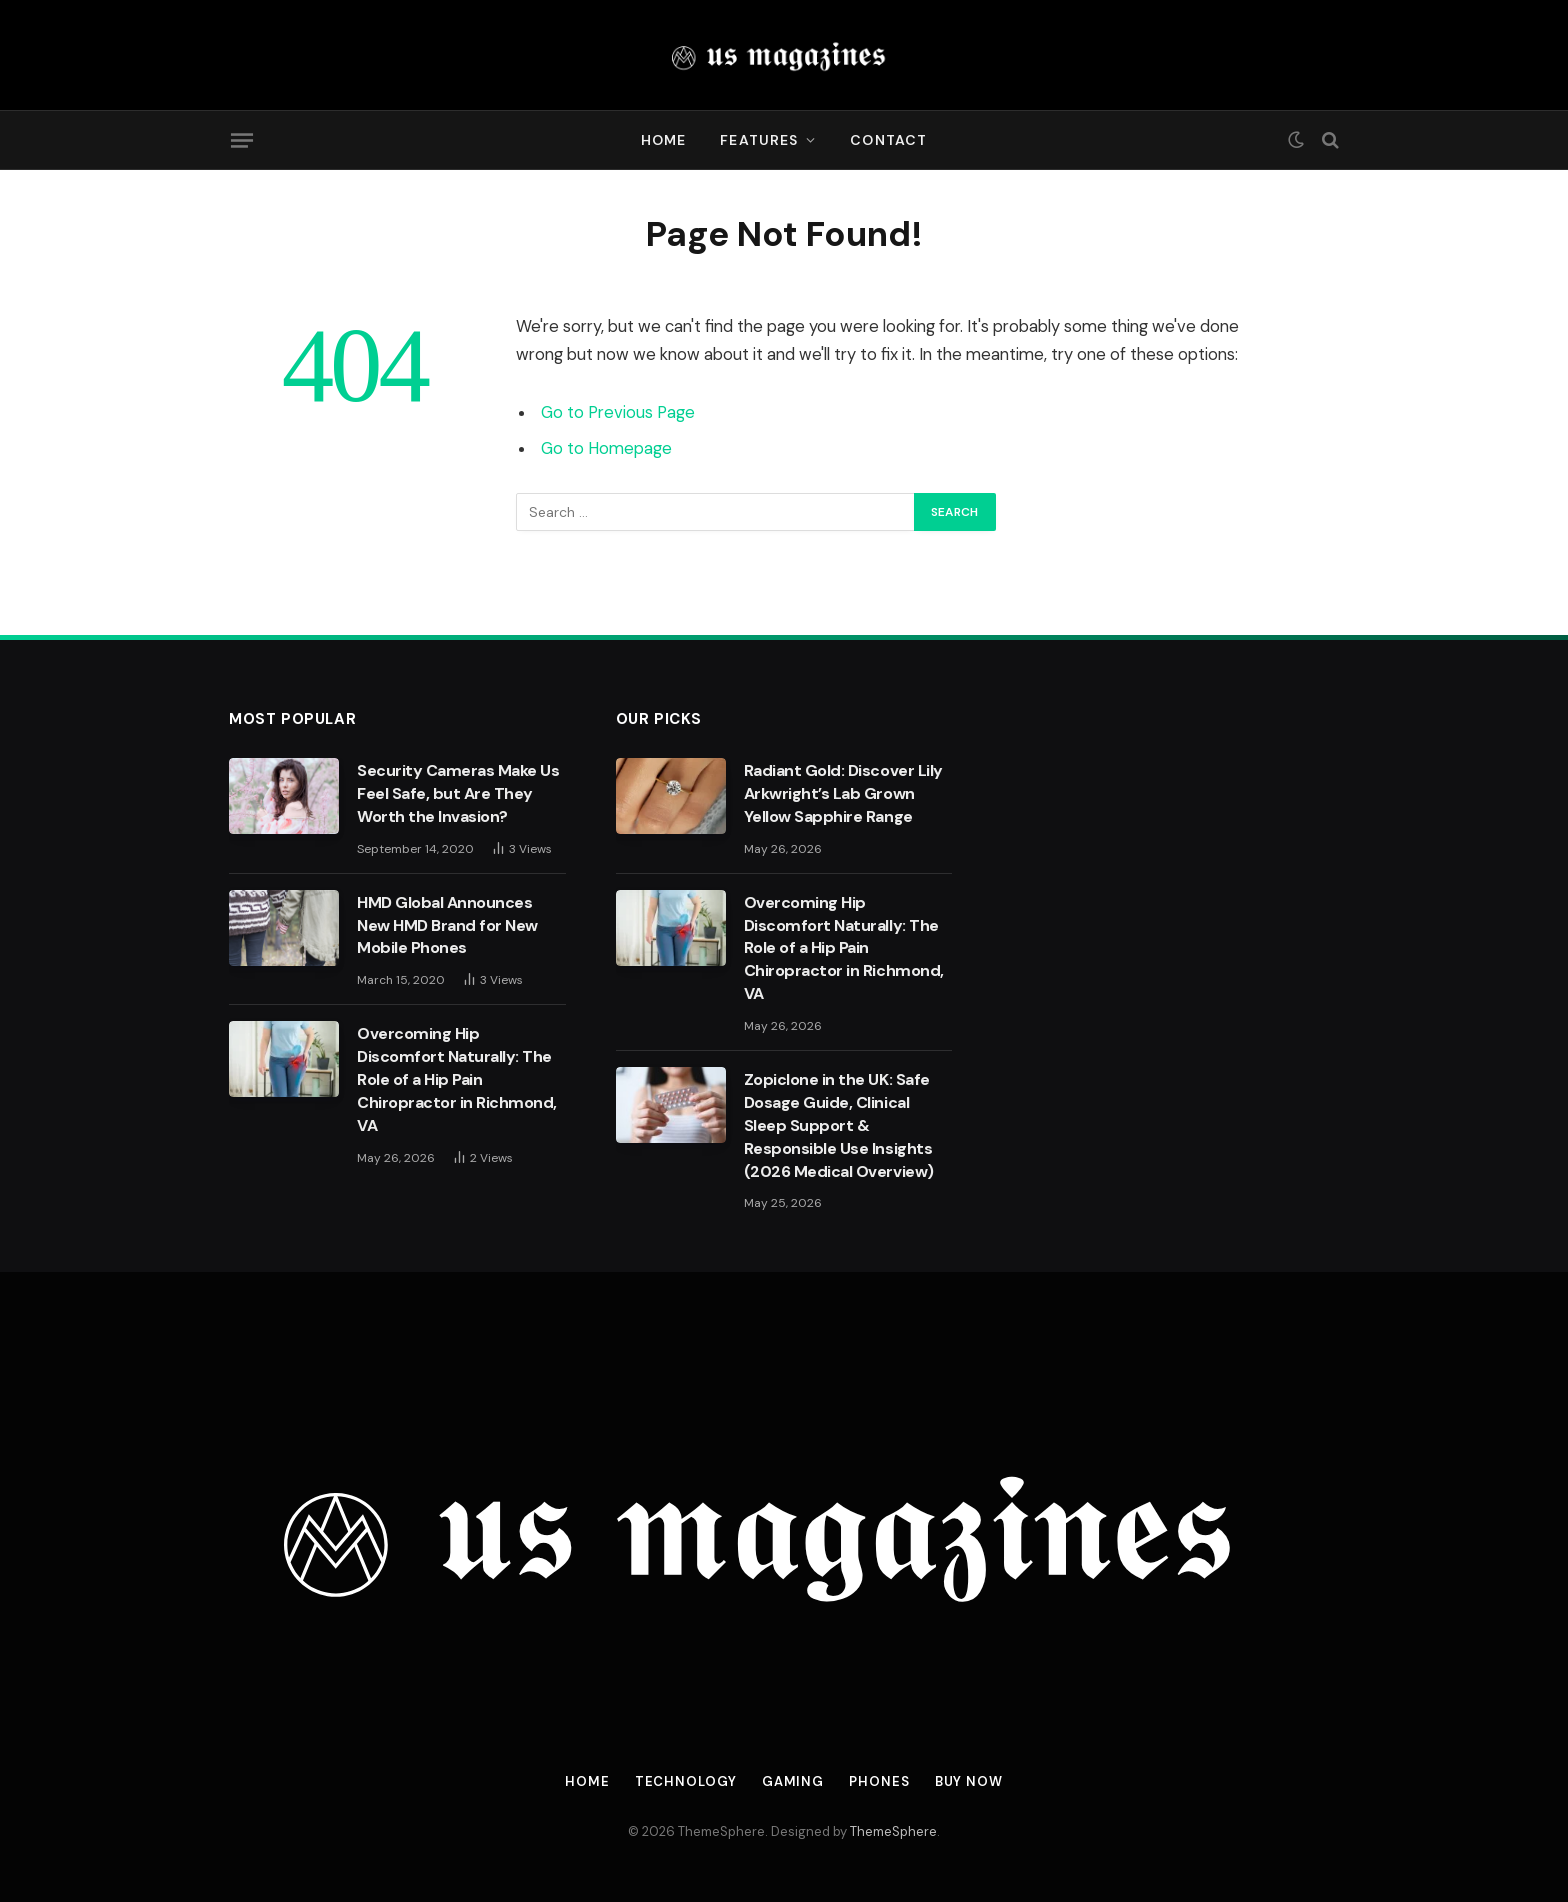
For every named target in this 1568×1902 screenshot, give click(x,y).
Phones (879, 1781)
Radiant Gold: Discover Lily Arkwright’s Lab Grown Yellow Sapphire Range (843, 793)
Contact (888, 140)
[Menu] (242, 140)
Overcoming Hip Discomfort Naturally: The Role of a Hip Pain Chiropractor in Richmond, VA (457, 1079)
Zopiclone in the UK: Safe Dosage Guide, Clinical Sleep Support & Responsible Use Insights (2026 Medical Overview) (839, 1125)
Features (759, 140)
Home (663, 140)
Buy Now (969, 1781)
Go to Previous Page (618, 412)
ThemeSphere (893, 1831)
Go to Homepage (606, 448)
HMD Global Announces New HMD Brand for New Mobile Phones (447, 925)
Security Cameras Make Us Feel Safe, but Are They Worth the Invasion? (458, 793)
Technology (686, 1781)
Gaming (793, 1781)
